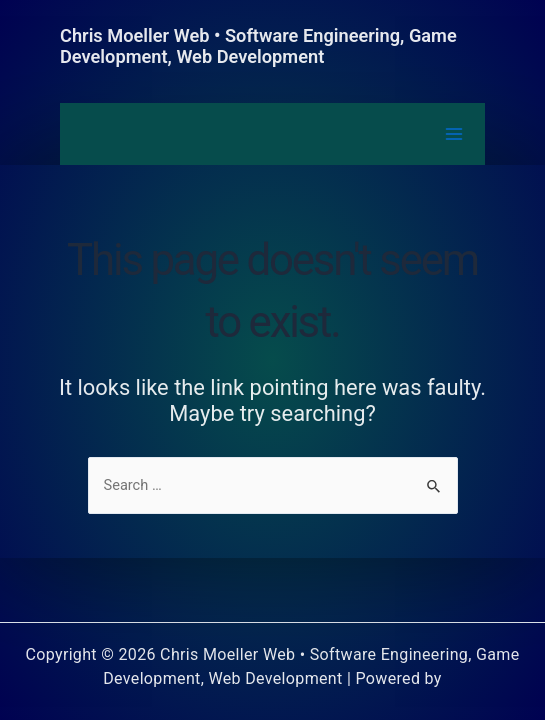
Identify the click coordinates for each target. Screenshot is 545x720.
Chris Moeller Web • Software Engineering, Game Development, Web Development (258, 46)
